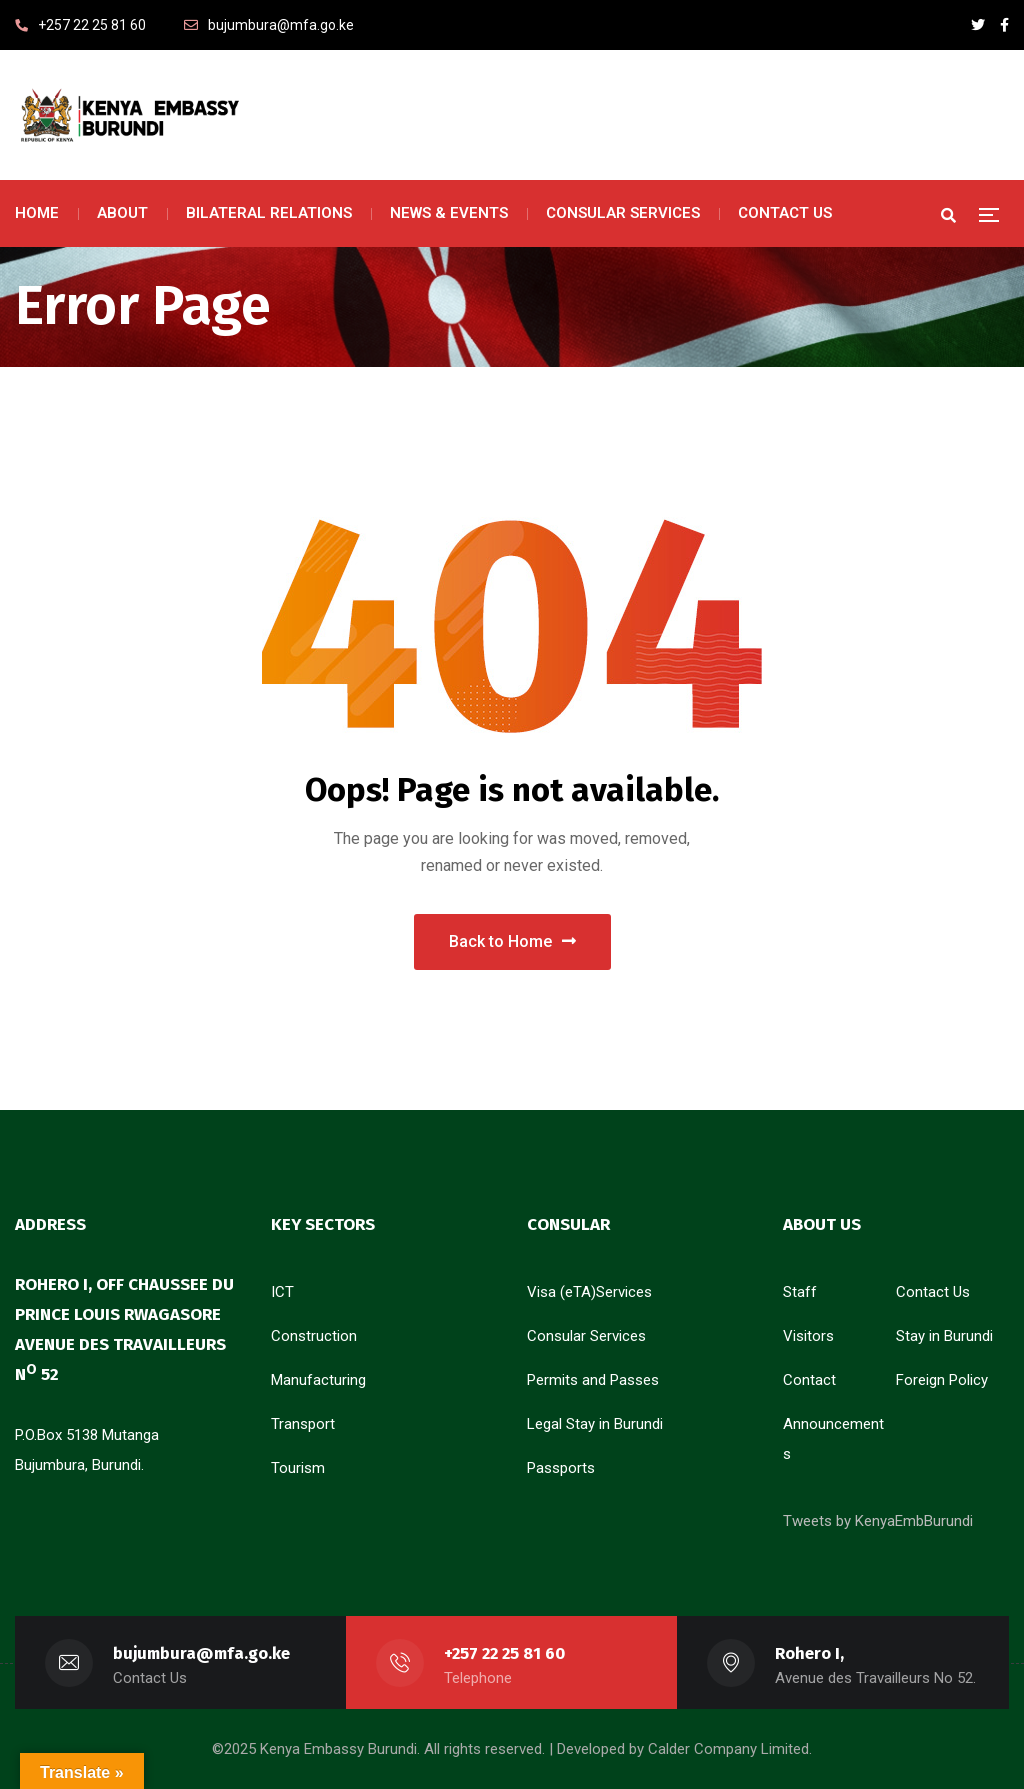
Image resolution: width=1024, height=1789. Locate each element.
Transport (303, 1424)
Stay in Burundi (944, 1336)
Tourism (298, 1468)
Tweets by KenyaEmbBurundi (878, 1521)
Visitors (808, 1336)
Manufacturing (318, 1380)
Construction (314, 1336)
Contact (809, 1380)
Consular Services (586, 1336)
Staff (800, 1292)
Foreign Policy (942, 1380)
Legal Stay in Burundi (595, 1424)
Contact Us (933, 1292)
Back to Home (512, 941)
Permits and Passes (593, 1380)
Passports (561, 1468)
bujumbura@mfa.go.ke (201, 1653)
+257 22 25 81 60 (504, 1653)
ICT (282, 1292)
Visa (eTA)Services (589, 1292)
